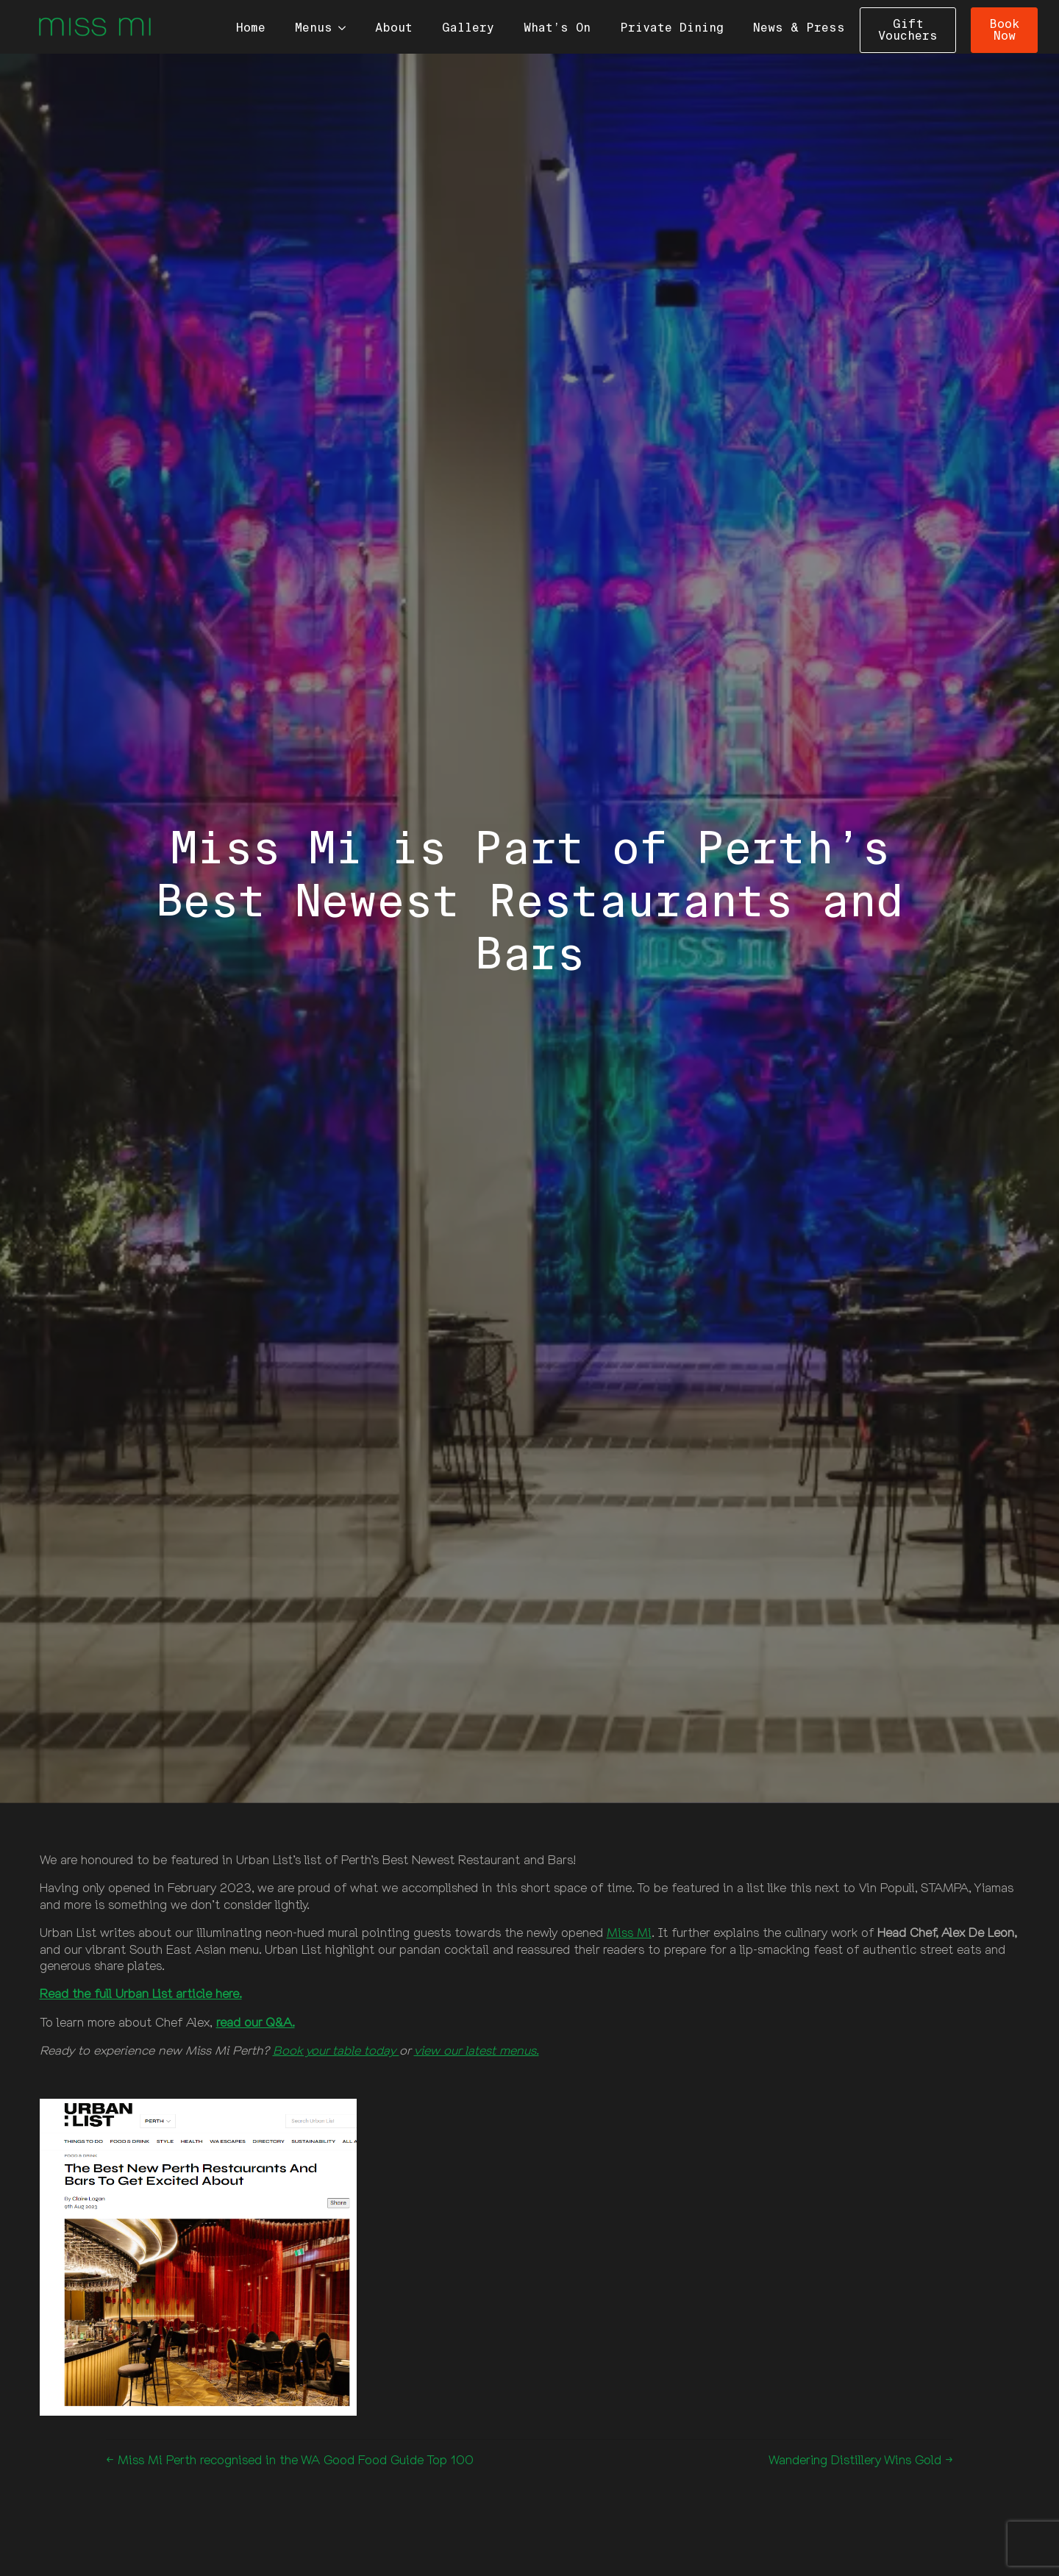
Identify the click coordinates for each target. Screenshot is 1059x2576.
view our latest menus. (476, 2050)
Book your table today (336, 2050)
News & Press (799, 27)
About (394, 27)
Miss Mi (629, 1932)
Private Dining (672, 27)
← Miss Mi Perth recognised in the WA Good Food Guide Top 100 (290, 2459)
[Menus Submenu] (346, 28)
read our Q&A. (255, 2022)
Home (250, 27)
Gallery (468, 27)
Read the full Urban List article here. (141, 1993)
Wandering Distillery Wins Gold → (861, 2459)
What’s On (557, 27)
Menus (313, 27)
